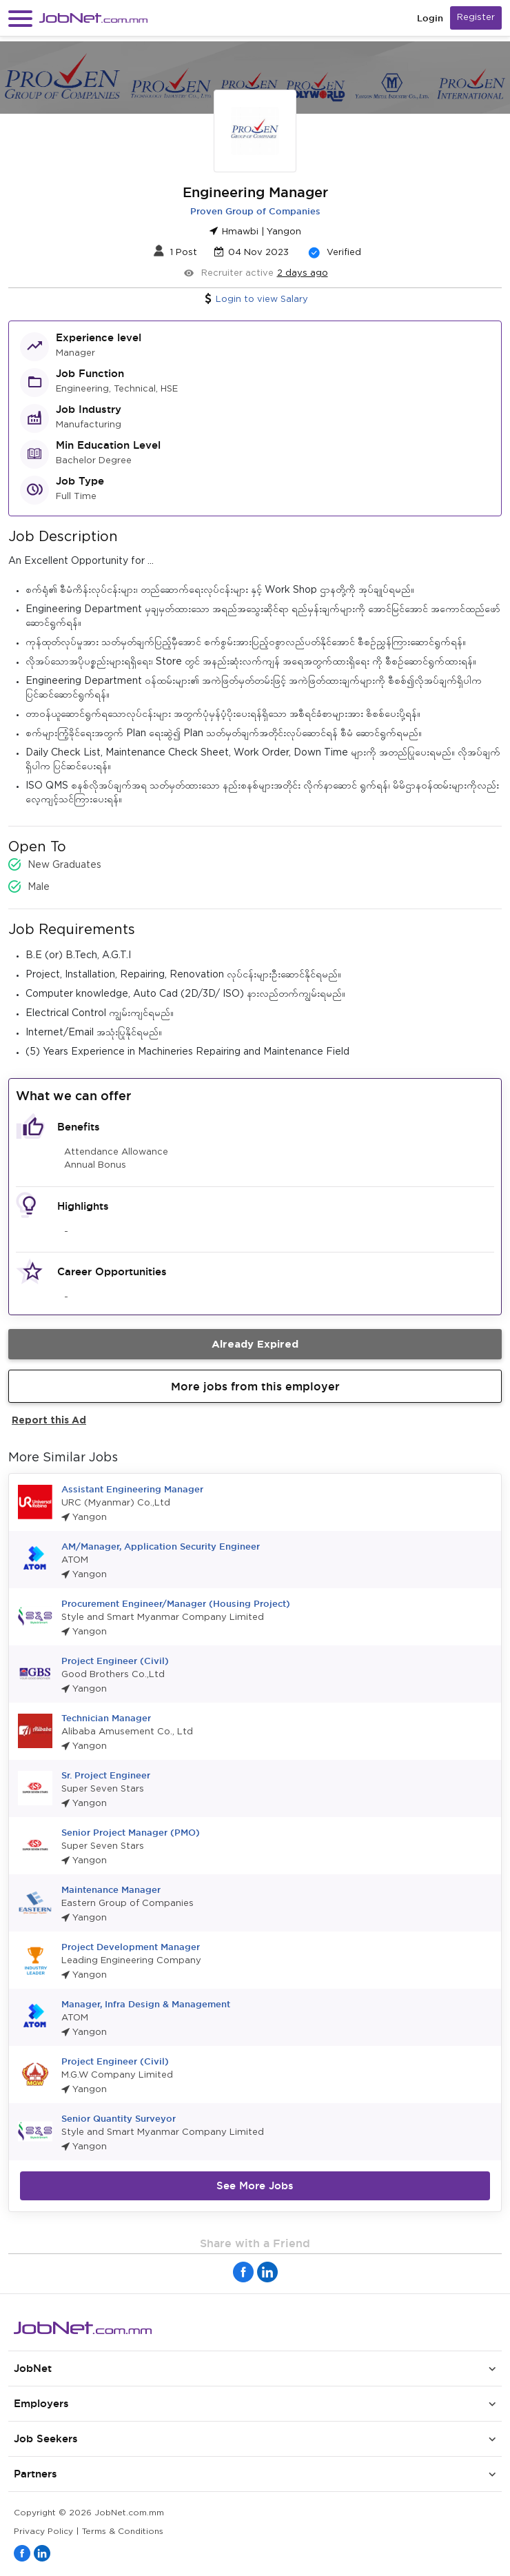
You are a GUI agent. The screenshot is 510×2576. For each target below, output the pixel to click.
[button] (20, 18)
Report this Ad (49, 1419)
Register (476, 17)
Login (430, 18)
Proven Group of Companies (255, 211)
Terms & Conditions (122, 2531)
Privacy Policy (43, 2531)
